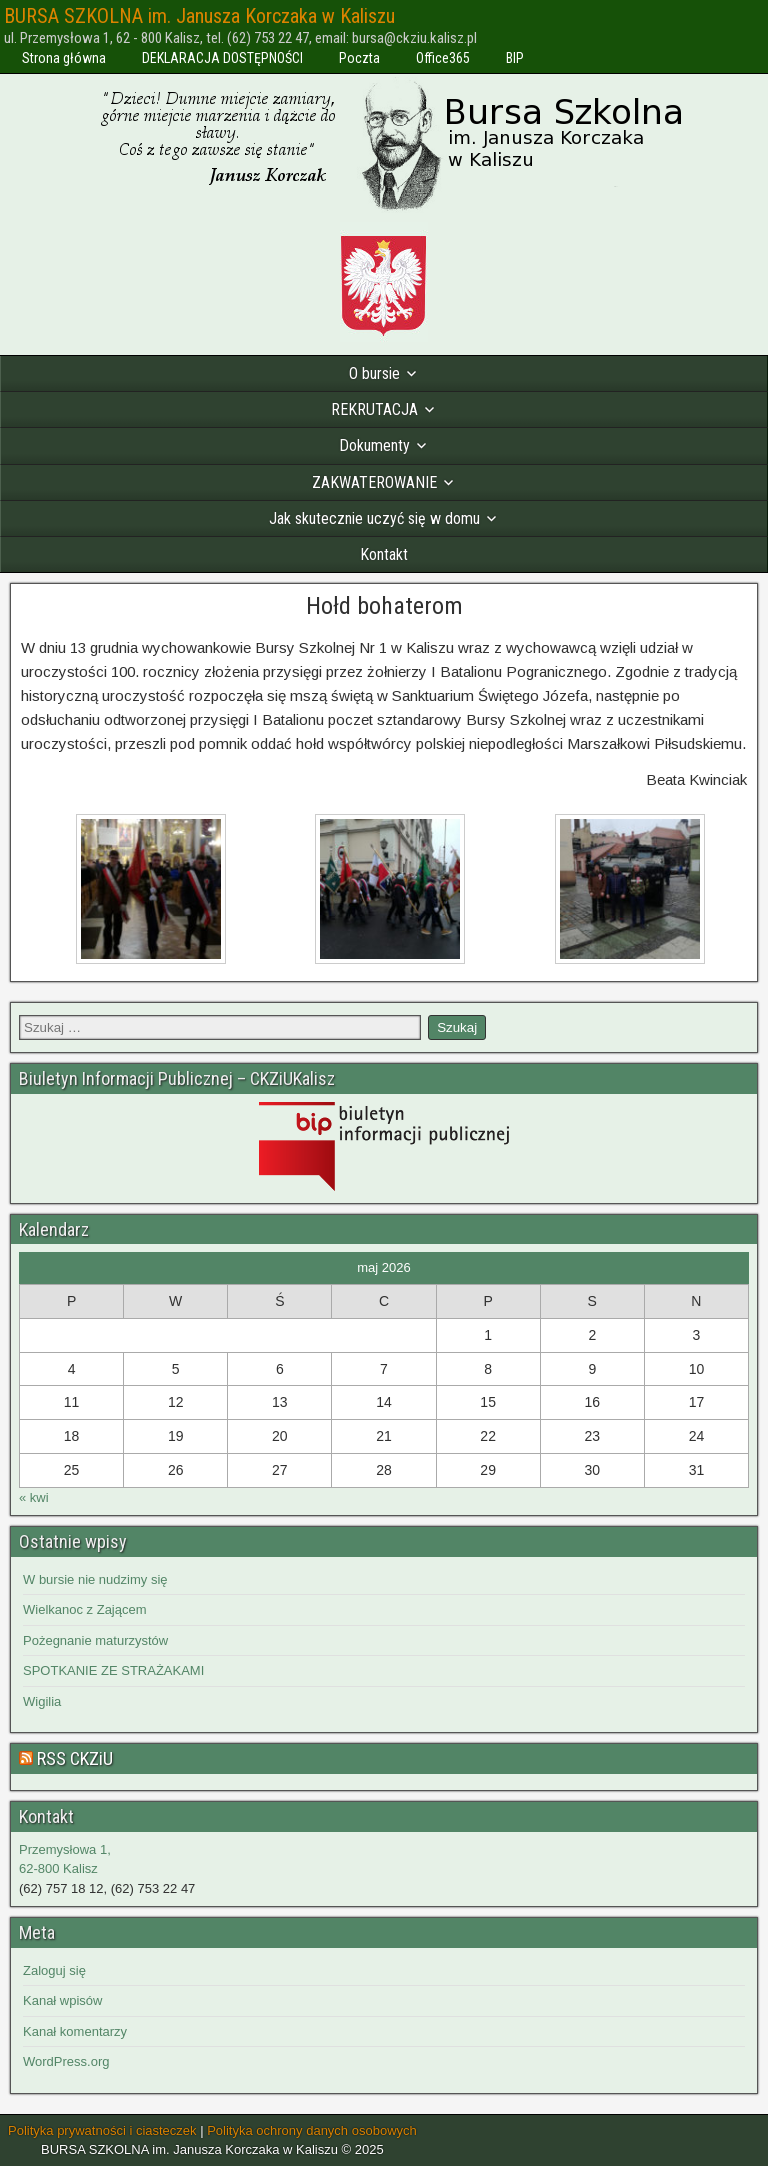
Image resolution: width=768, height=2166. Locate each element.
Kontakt (384, 554)
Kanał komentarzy (75, 2031)
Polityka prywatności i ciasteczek (102, 2130)
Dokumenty (374, 445)
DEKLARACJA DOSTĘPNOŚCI (222, 58)
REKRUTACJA (374, 409)
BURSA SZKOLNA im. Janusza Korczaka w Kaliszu (199, 16)
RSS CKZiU (75, 1758)
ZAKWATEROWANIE (374, 482)
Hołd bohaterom (384, 606)
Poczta (359, 58)
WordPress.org (66, 2061)
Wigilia (42, 1701)
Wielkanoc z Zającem (85, 1609)
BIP (515, 58)
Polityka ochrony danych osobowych (312, 2130)
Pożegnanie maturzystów (95, 1640)
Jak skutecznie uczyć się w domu (374, 518)
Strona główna (64, 58)
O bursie (374, 373)
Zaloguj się (54, 1970)
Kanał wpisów (63, 2000)
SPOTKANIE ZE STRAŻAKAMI (113, 1670)
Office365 (443, 58)
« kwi (34, 1497)
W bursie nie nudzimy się (95, 1579)
